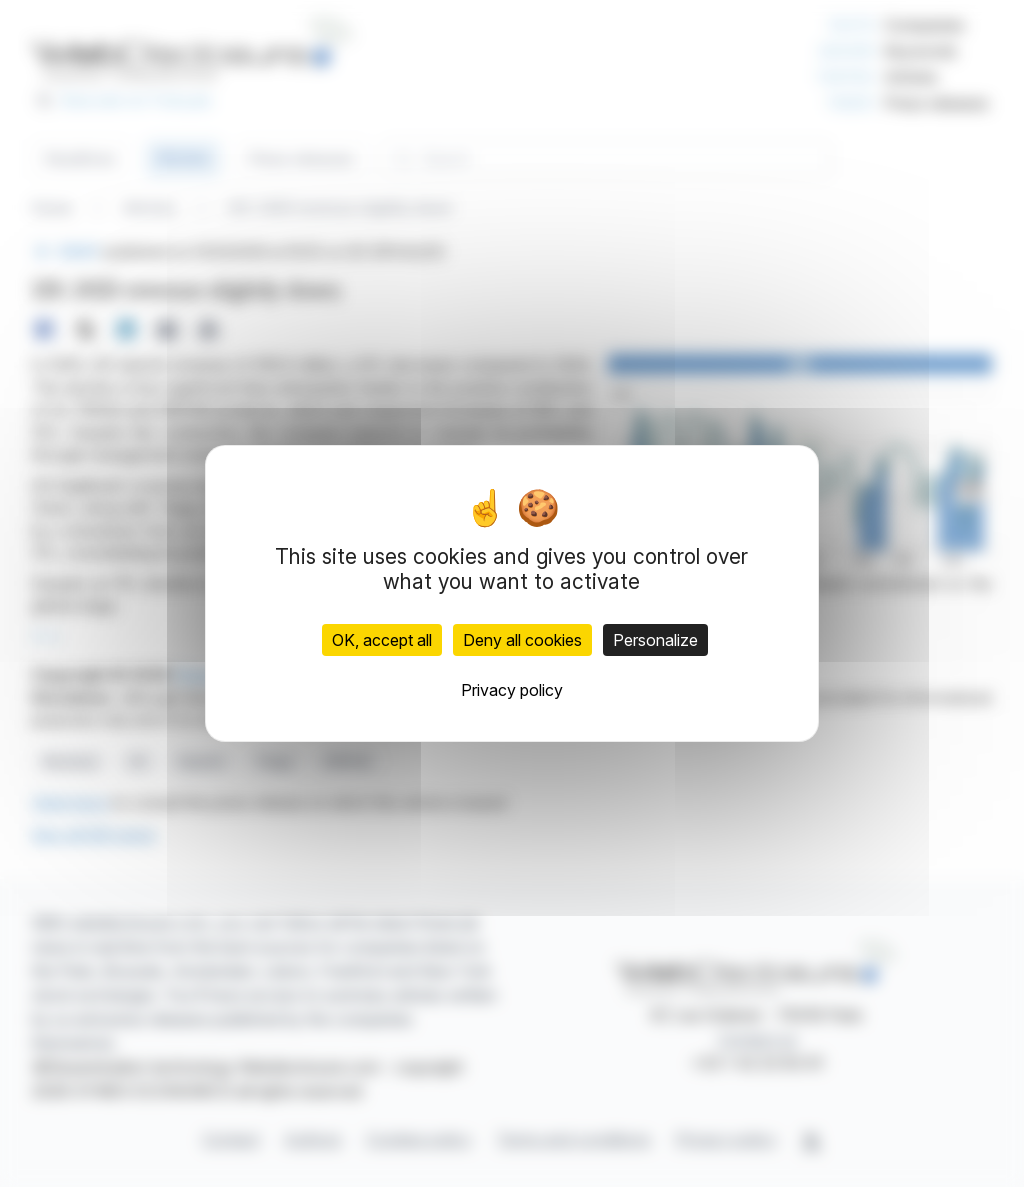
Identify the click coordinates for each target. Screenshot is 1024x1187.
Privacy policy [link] (512, 690)
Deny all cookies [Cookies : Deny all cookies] (522, 640)
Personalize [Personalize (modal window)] (655, 640)
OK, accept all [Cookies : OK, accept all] (382, 640)
